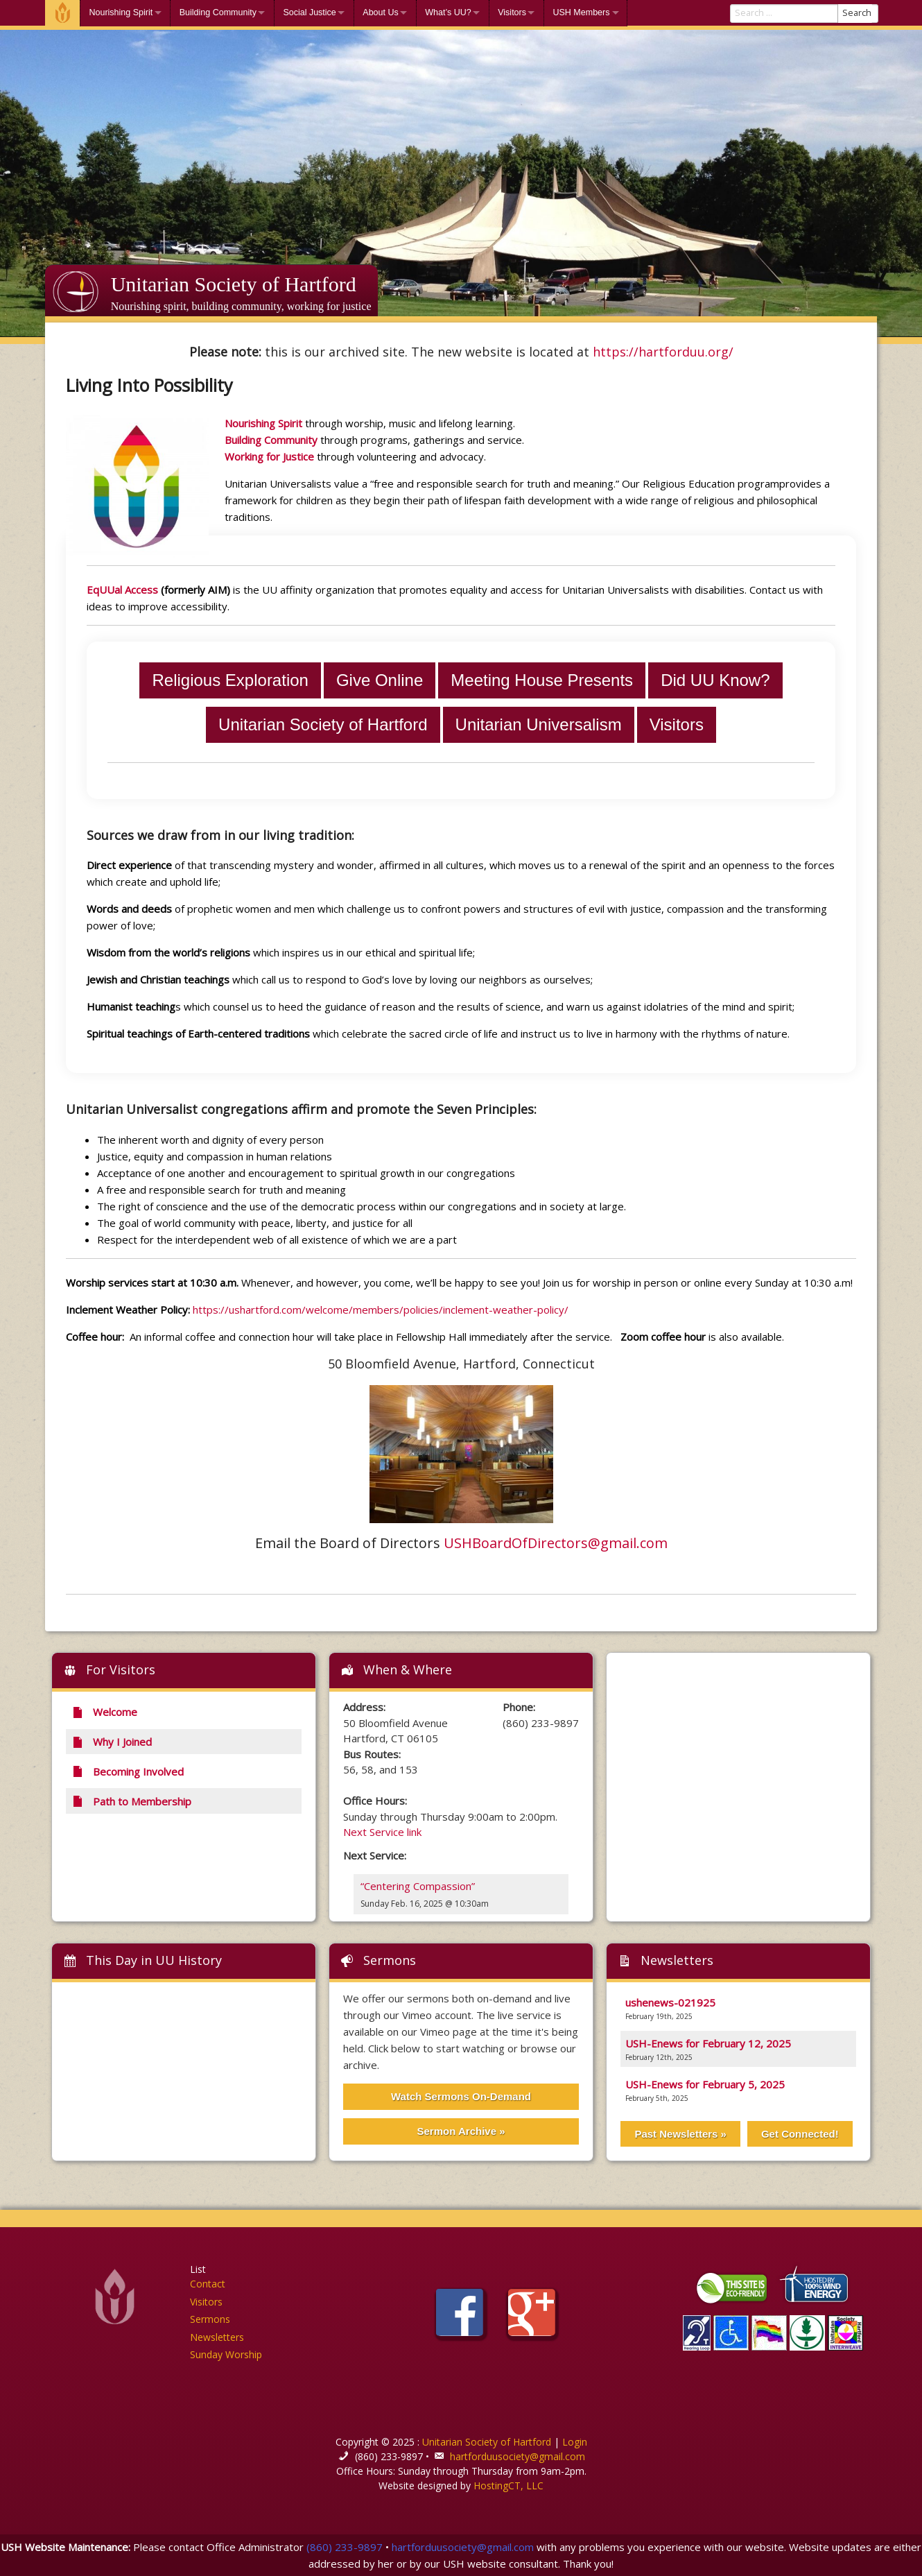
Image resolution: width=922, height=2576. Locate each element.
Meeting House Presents (542, 680)
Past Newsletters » (680, 2134)
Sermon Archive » (461, 2131)
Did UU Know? (715, 680)
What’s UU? (448, 12)
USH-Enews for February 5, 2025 (705, 2084)
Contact (207, 2283)
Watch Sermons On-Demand (461, 2096)
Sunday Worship (226, 2354)
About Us (380, 12)
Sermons (389, 1960)
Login (574, 2441)
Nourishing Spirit (121, 12)
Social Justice (309, 12)
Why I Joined (112, 1742)
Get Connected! (800, 2134)
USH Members (581, 12)
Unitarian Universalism (538, 724)
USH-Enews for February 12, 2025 (708, 2043)
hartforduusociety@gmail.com (517, 2456)
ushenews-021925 (670, 2002)
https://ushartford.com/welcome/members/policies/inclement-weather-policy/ (380, 1309)
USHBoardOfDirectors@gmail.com (556, 1543)
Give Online (379, 680)
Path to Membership (131, 1801)
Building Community (218, 12)
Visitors (512, 12)
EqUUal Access (122, 589)
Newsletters (217, 2337)
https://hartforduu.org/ (663, 351)
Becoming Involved (127, 1771)
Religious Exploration (230, 680)
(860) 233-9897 (344, 2547)
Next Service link (382, 1832)
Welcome (62, 13)
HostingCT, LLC (508, 2485)
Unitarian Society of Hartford (233, 284)
